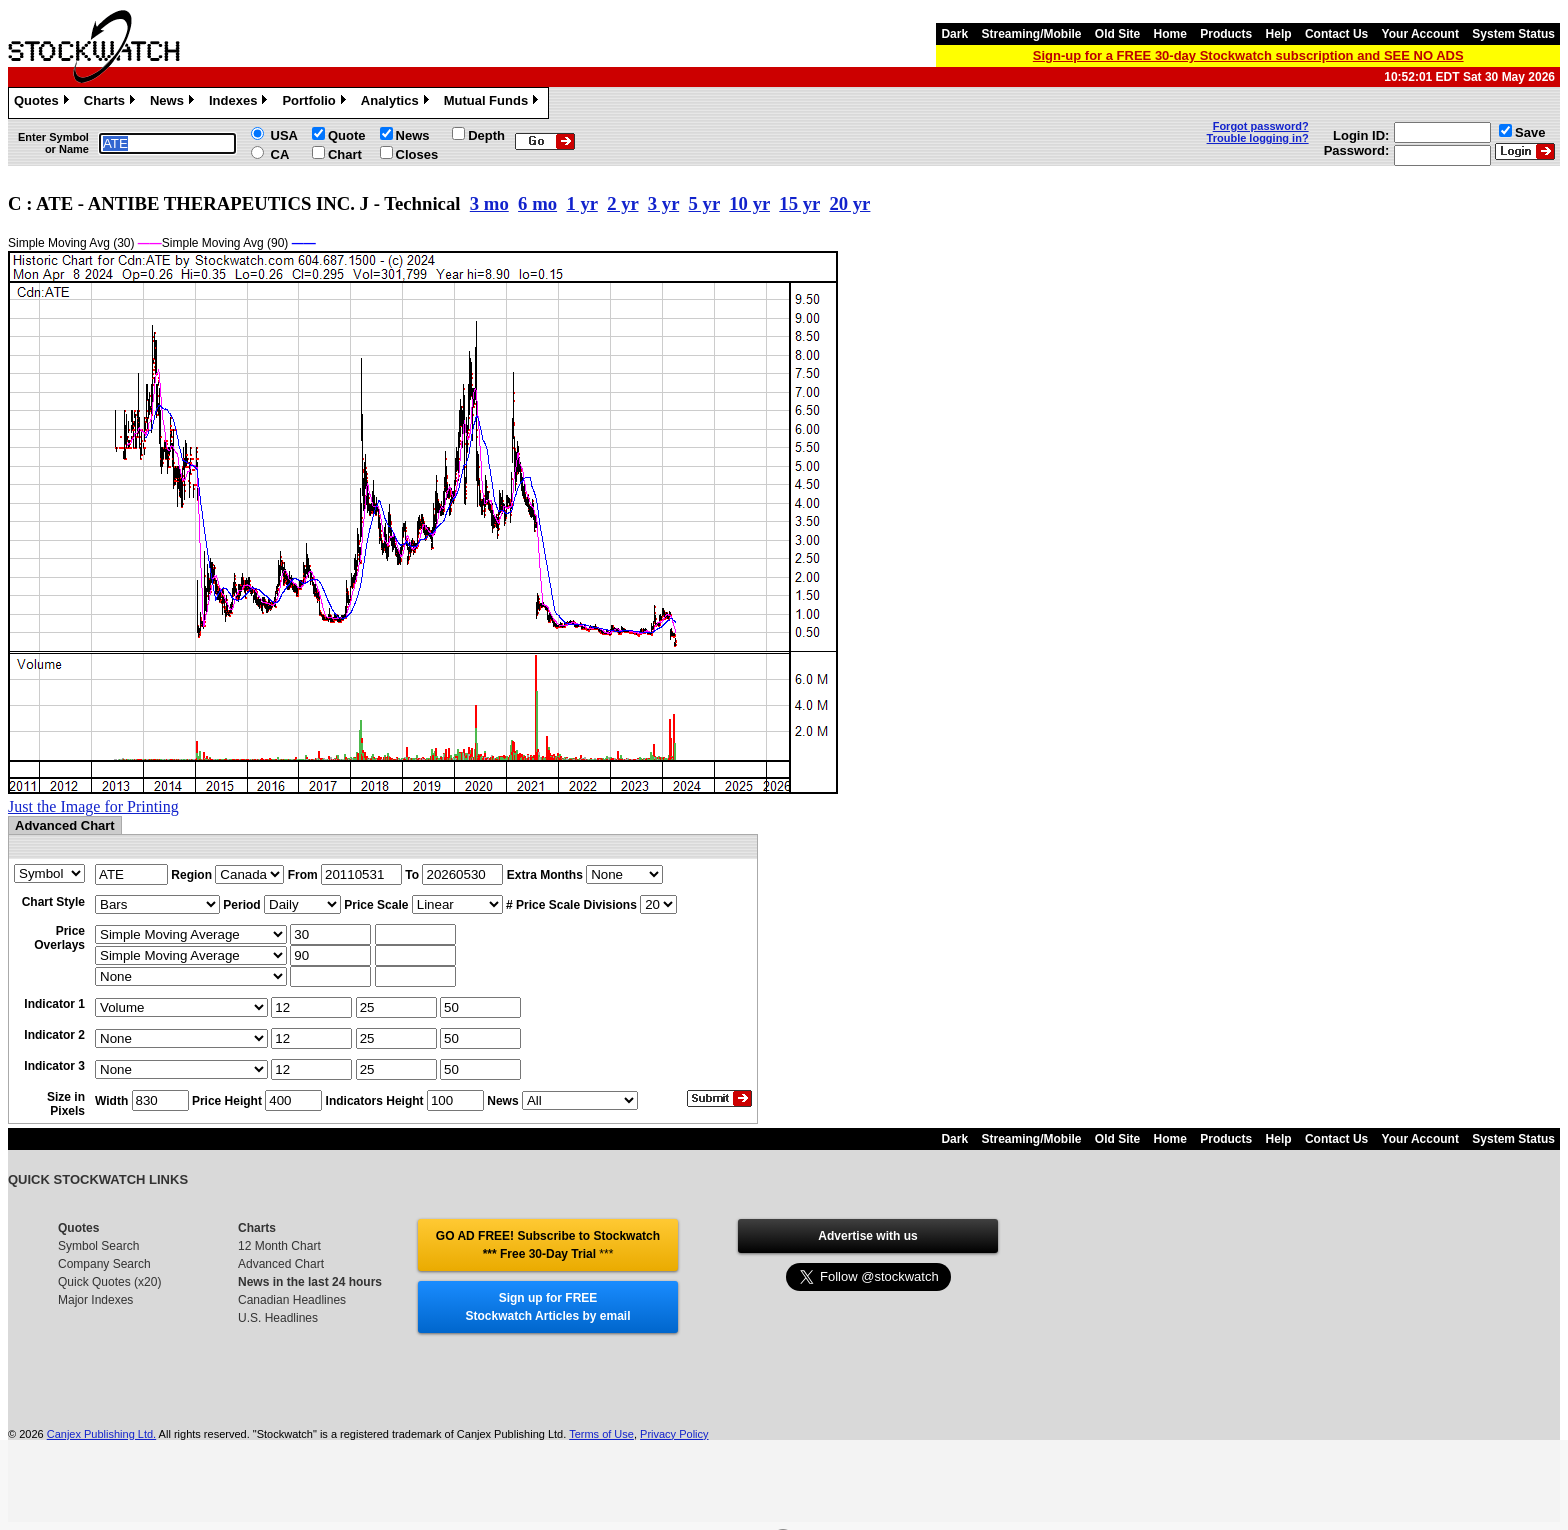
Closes (417, 154)
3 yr (663, 203)
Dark (954, 34)
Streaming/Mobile (1031, 34)
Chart (345, 154)
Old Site (1117, 34)
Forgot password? (1261, 126)
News (174, 103)
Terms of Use (601, 1434)
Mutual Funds (494, 103)
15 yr (799, 203)
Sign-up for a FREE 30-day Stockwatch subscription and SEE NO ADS (1248, 55)
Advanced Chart (281, 1264)
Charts (112, 103)
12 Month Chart (279, 1246)
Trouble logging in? (1258, 138)
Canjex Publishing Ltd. (101, 1434)
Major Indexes (95, 1300)
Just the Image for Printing (93, 806)
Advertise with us (867, 1236)
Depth (486, 135)
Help (1279, 34)
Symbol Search (98, 1246)
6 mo (537, 203)
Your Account (1420, 34)
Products (1226, 34)
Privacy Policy (674, 1434)
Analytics (397, 103)
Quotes (44, 103)
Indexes (240, 103)
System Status (1513, 34)
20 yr (849, 203)
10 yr (749, 203)
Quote (347, 135)
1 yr (581, 203)
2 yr (622, 203)
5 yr (704, 203)
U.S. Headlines (278, 1318)
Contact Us (1336, 34)
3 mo (489, 203)
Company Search (104, 1264)
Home (1170, 34)
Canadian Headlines (292, 1300)
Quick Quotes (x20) (109, 1282)
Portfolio (316, 103)
